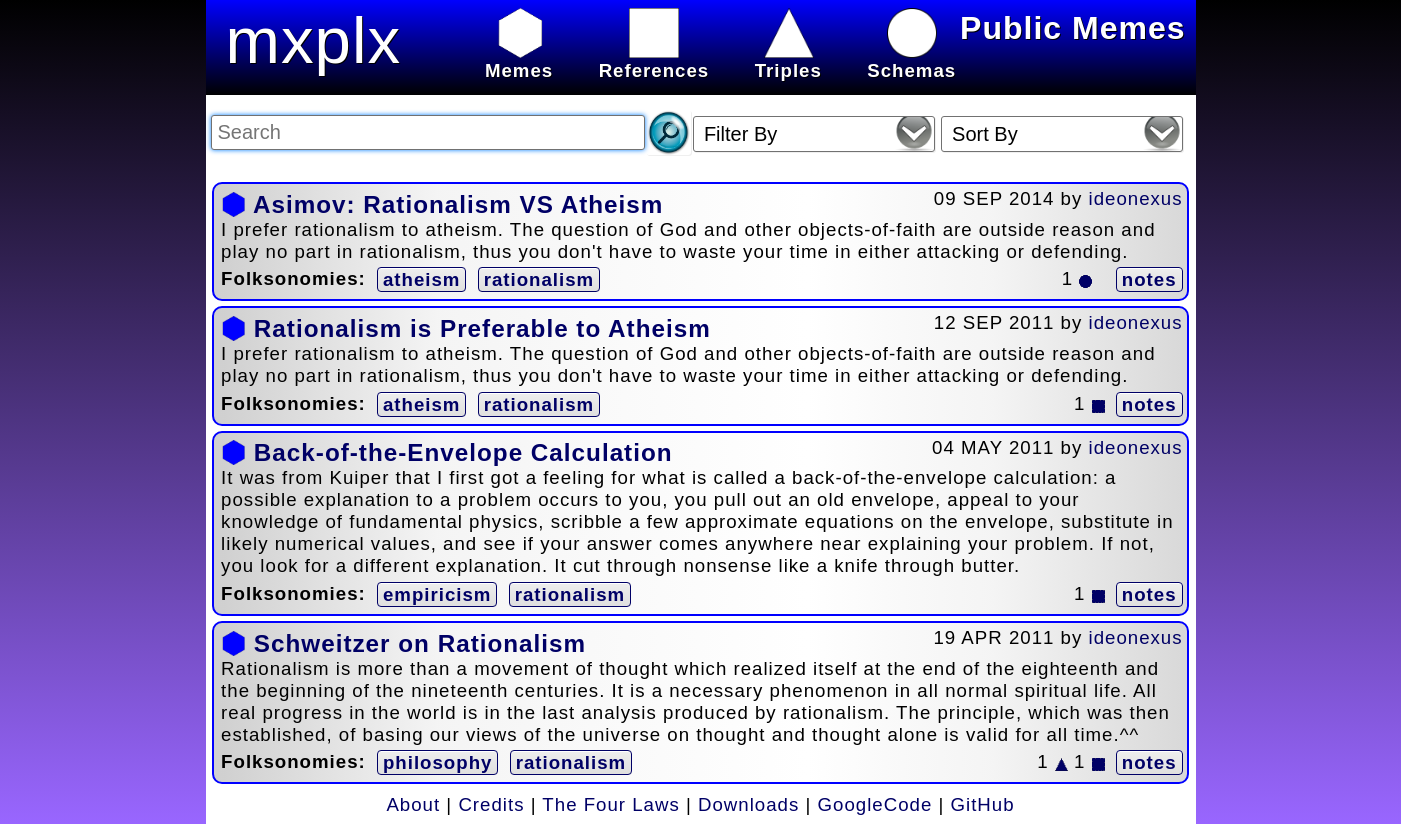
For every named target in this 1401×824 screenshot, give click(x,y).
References (654, 59)
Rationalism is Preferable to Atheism (482, 328)
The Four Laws (610, 804)
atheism (422, 279)
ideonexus (1136, 198)
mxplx (314, 40)
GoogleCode (875, 804)
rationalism (539, 279)
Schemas (911, 59)
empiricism (437, 594)
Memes (519, 59)
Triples (788, 59)
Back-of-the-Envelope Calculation (463, 452)
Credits (491, 804)
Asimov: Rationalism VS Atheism (458, 204)
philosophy (438, 762)
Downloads (748, 804)
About (413, 804)
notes (1149, 279)
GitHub (983, 804)
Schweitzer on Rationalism (420, 643)
